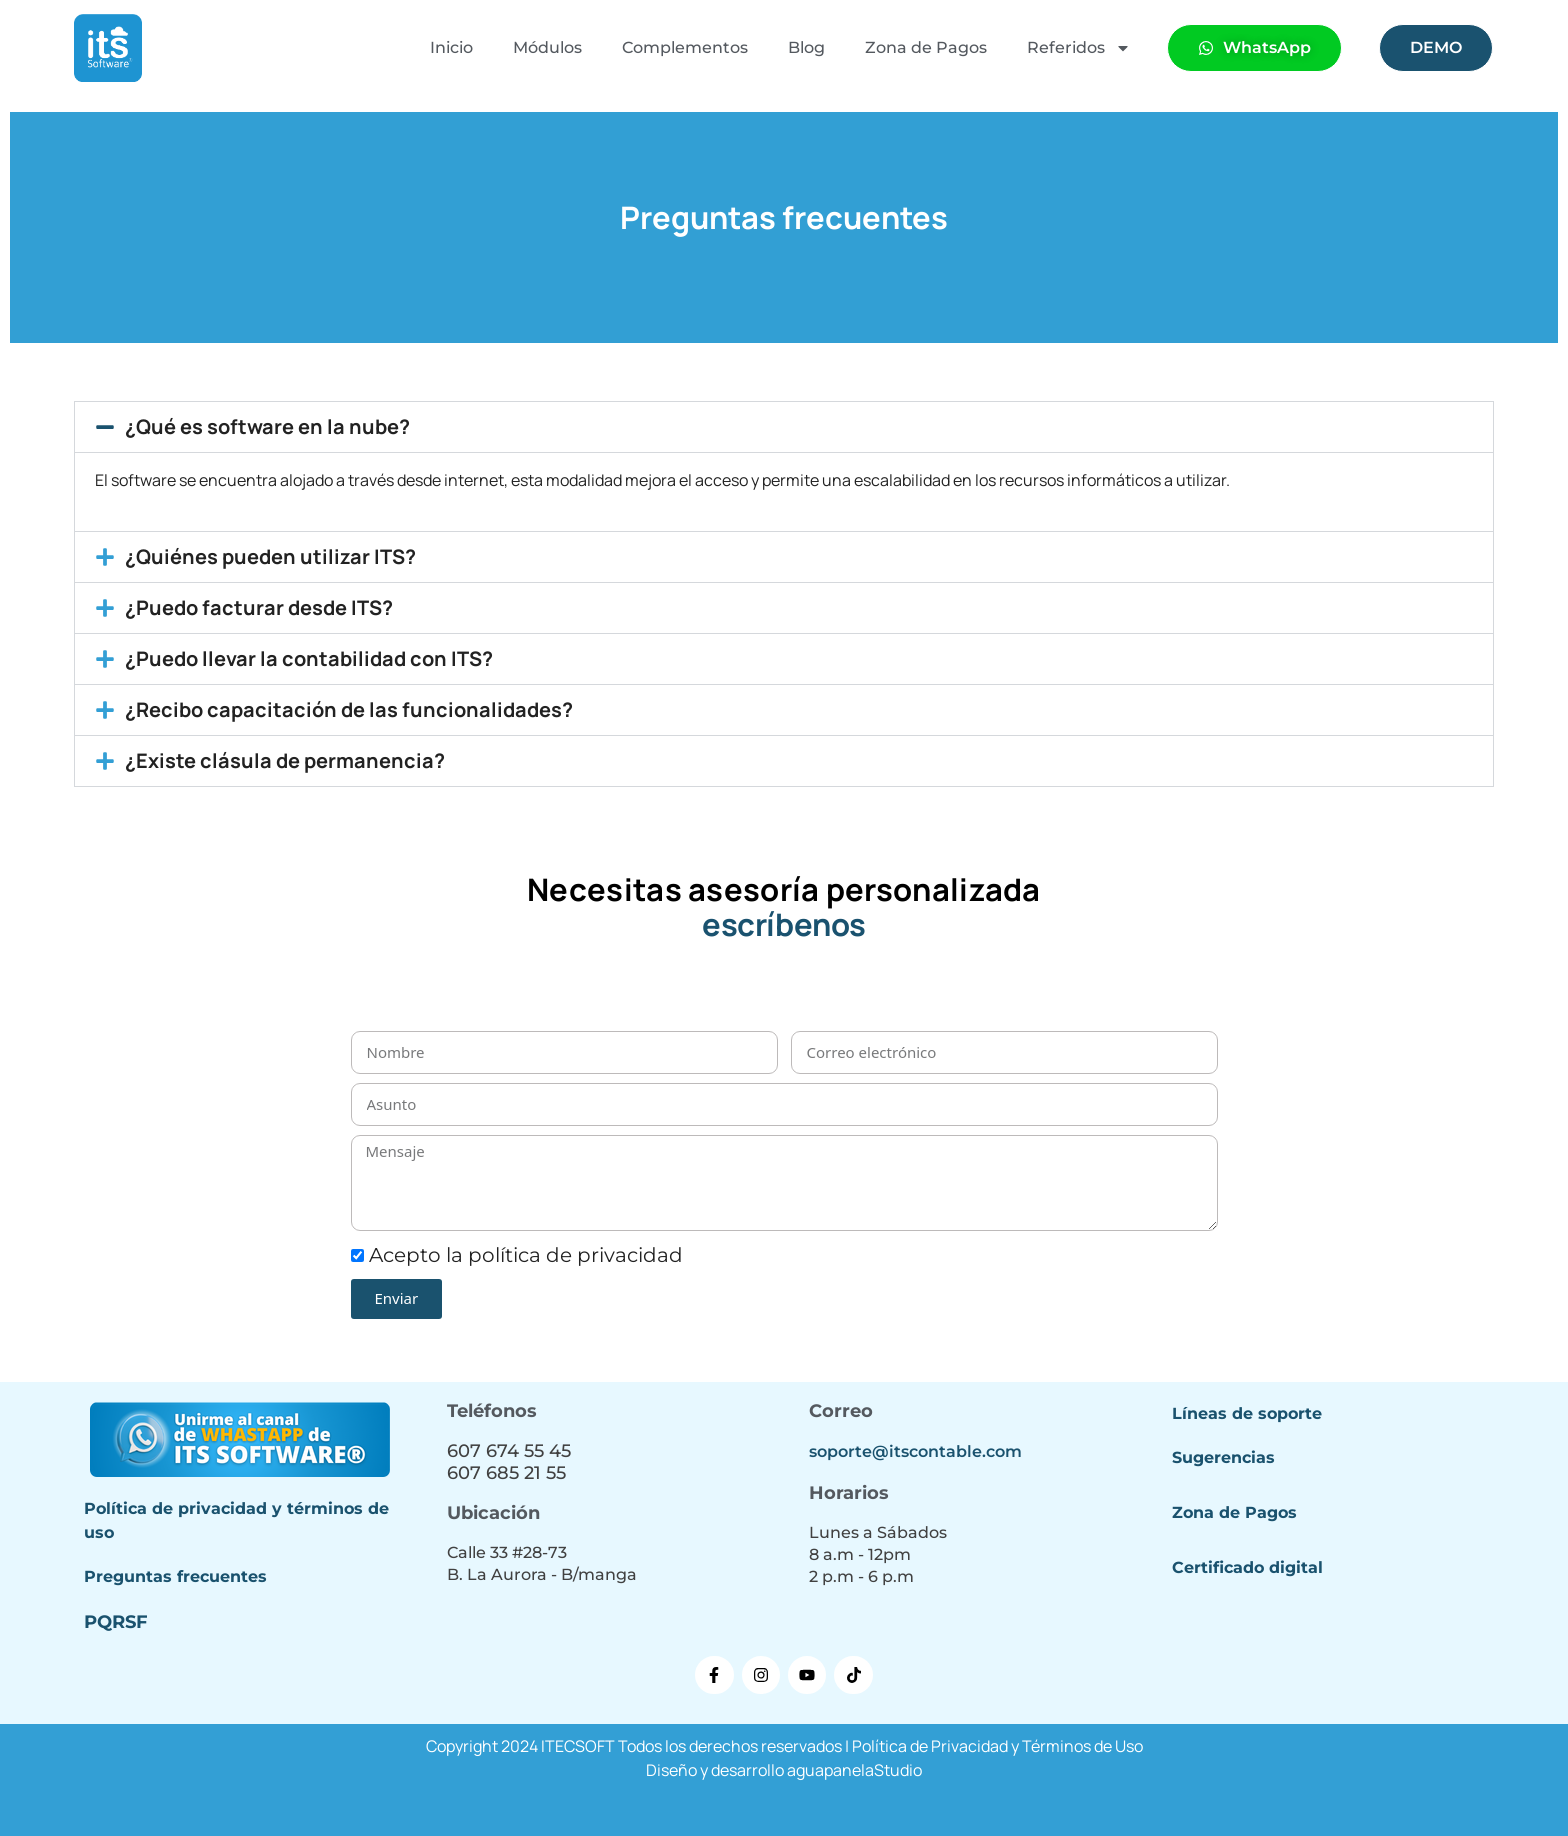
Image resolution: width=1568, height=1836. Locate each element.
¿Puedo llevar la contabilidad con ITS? (309, 658)
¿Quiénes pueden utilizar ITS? (270, 556)
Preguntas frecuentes (175, 1576)
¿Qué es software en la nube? (267, 426)
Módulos (547, 47)
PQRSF (116, 1622)
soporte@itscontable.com (915, 1451)
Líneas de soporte (1247, 1413)
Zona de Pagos (926, 47)
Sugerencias (1223, 1457)
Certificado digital (1247, 1567)
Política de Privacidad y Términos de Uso (997, 1746)
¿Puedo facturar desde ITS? (259, 607)
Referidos (1079, 48)
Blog (806, 47)
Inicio (451, 47)
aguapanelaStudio (854, 1770)
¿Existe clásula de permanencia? (285, 760)
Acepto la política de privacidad (526, 1255)
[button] (784, 427)
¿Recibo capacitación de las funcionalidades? (349, 709)
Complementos (685, 47)
